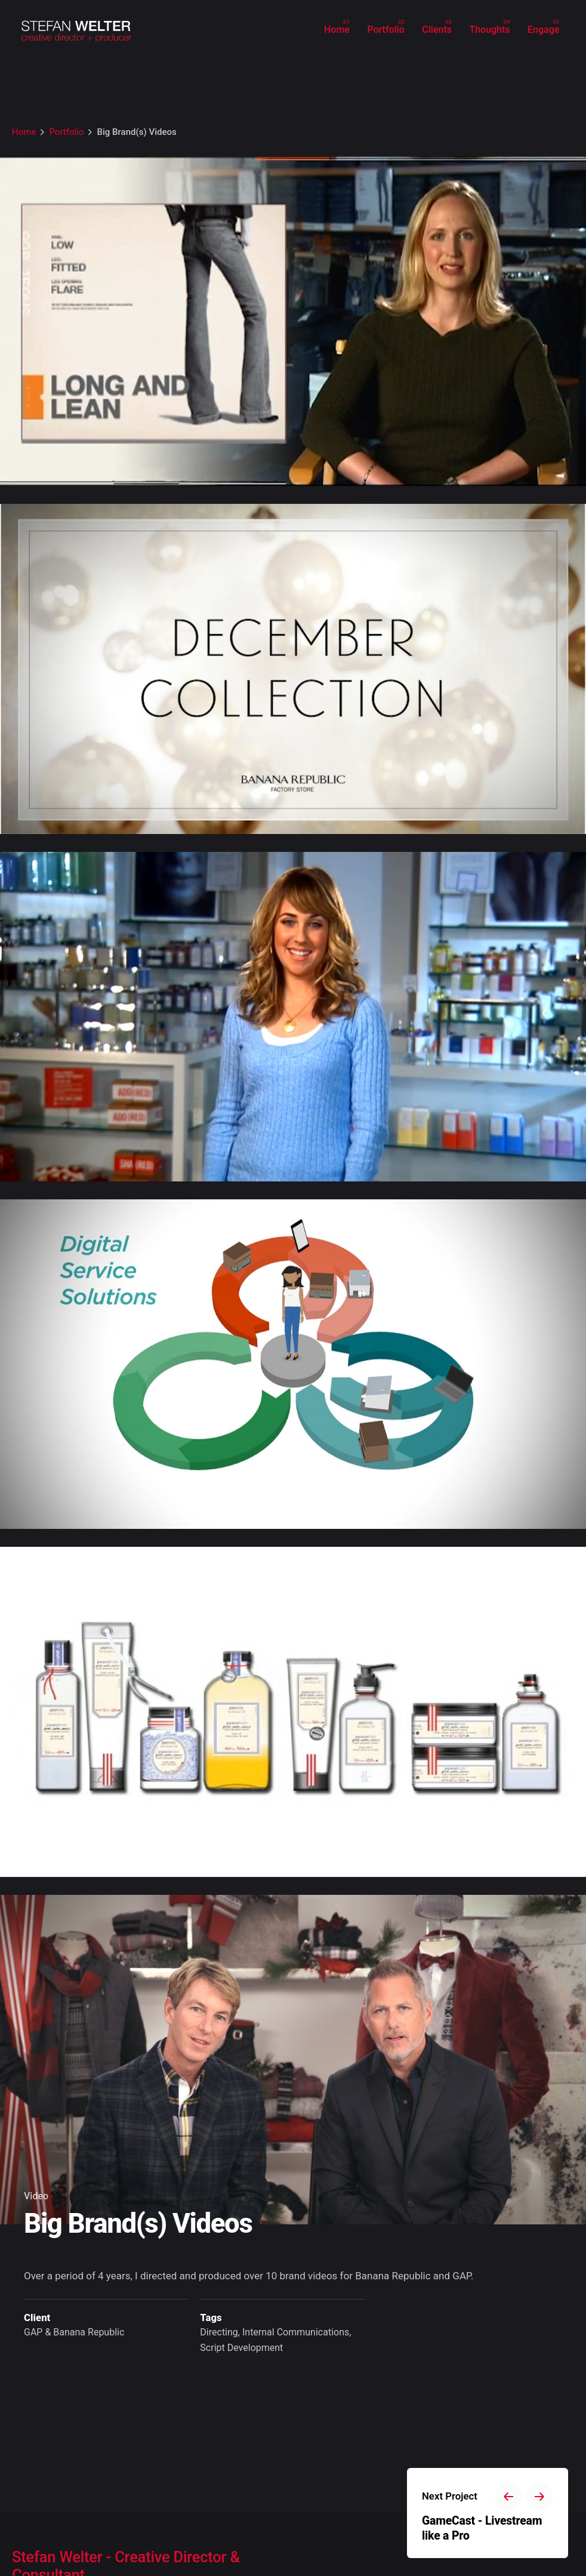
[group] (336, 30)
